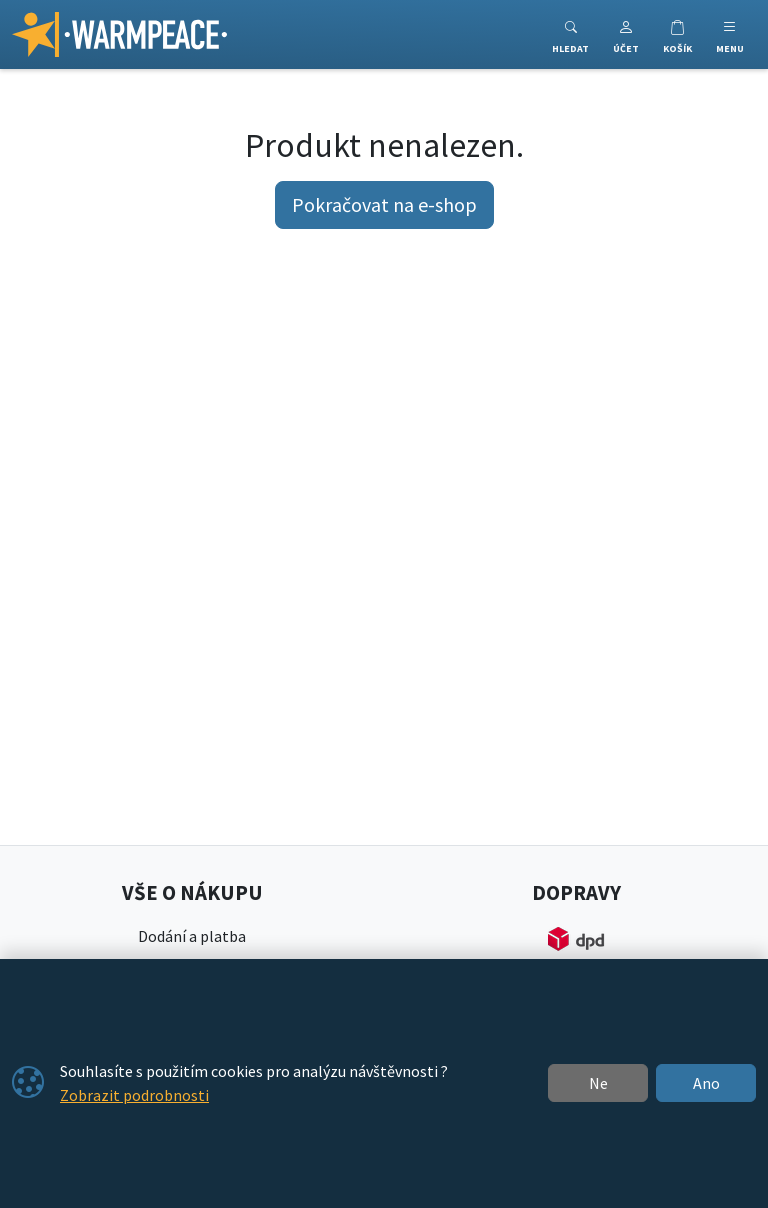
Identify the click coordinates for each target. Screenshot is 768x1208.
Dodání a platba (192, 936)
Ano (706, 1083)
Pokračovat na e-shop (384, 204)
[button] (626, 34)
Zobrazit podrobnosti (134, 1095)
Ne (598, 1083)
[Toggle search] (570, 34)
